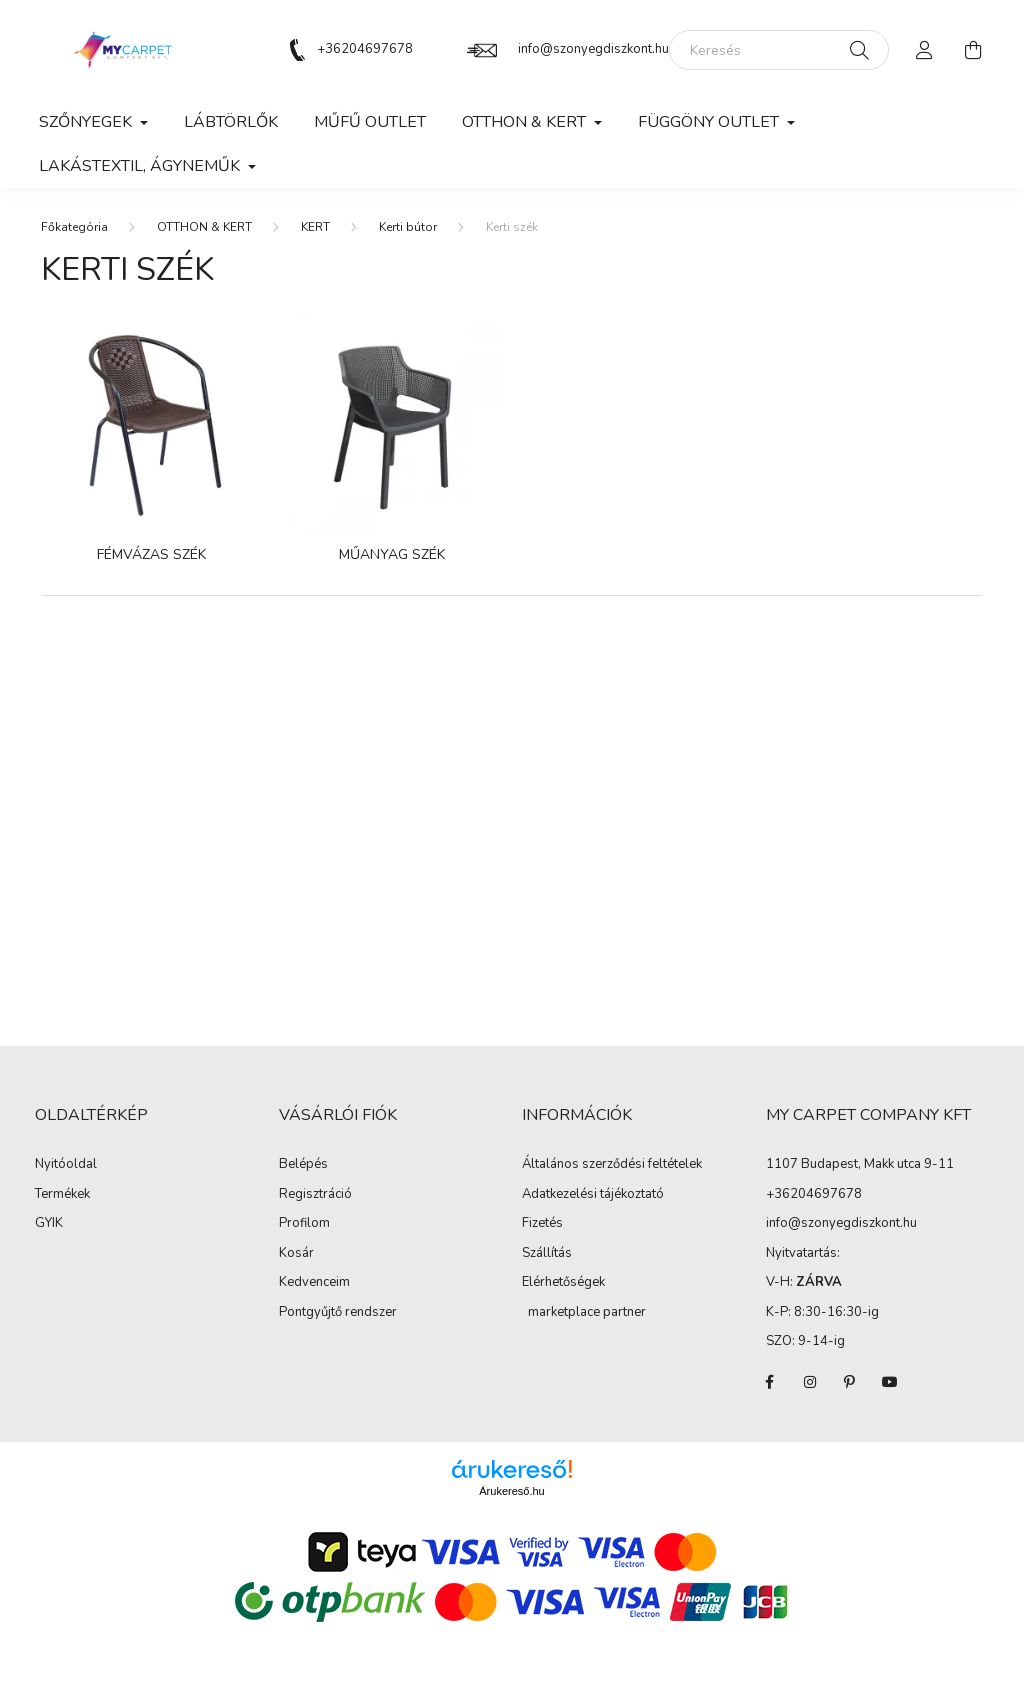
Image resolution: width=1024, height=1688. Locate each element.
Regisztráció (315, 1195)
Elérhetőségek (563, 1283)
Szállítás (547, 1254)
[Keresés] (779, 50)
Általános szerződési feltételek (612, 1165)
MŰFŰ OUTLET (370, 122)
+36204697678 (365, 49)
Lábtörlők (231, 122)
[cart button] (973, 50)
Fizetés (542, 1224)
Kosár (296, 1254)
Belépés (303, 1165)
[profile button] (925, 50)
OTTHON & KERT (204, 227)
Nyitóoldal (66, 1165)
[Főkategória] (74, 227)
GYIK (49, 1224)
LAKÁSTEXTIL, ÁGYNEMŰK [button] (141, 166)
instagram (810, 1382)
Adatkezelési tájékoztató (593, 1195)
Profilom (304, 1224)
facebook (770, 1382)
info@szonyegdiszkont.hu (593, 49)
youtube (890, 1382)
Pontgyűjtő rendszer (338, 1313)
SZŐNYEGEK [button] (87, 122)
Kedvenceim (314, 1283)
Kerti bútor (408, 227)
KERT (315, 227)
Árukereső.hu (511, 1491)
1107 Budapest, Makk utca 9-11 (860, 1164)
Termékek (62, 1195)
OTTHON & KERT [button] (526, 122)
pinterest (850, 1382)
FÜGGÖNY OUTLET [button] (710, 122)
